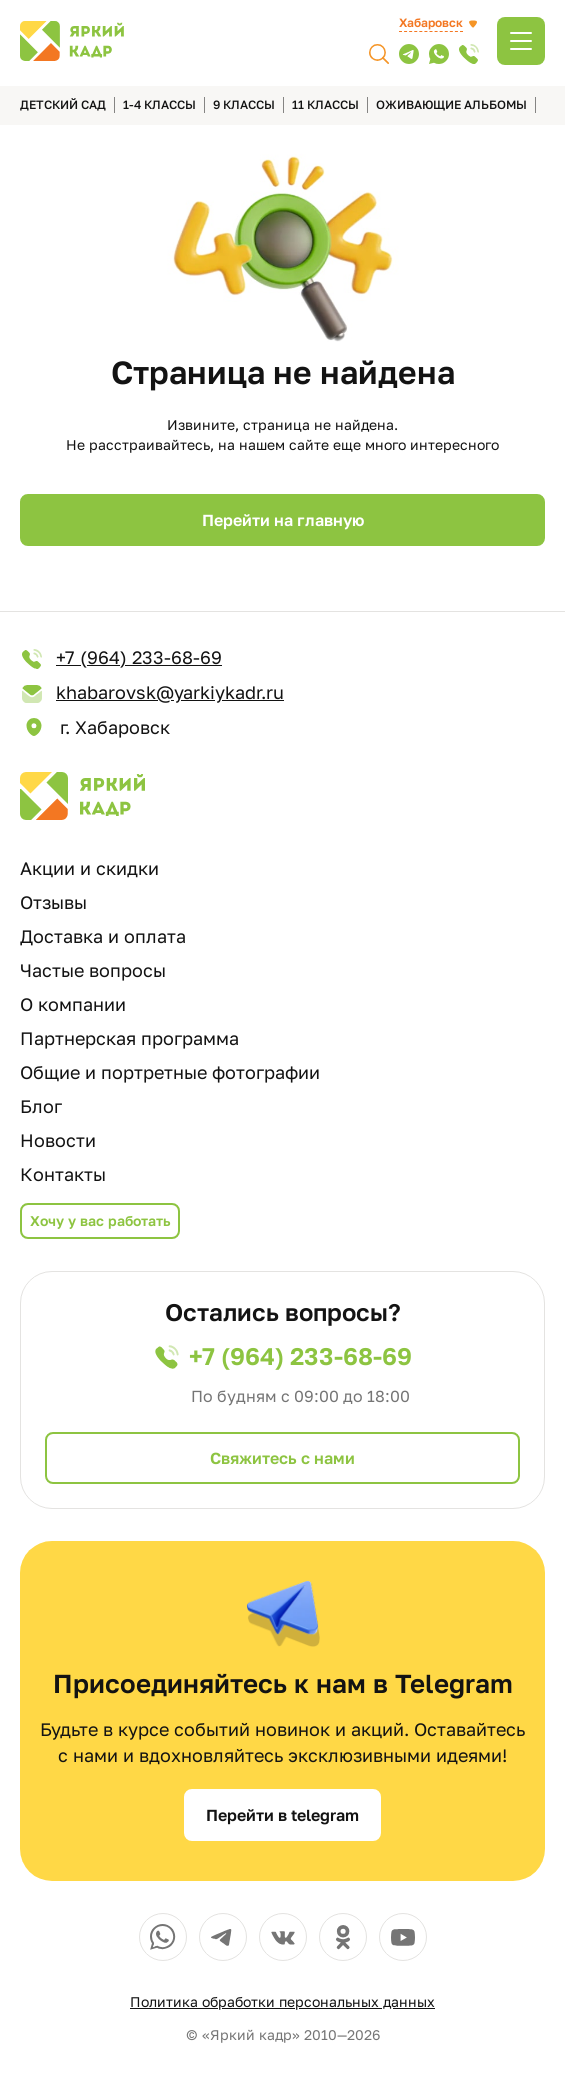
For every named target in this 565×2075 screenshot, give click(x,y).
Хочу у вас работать (100, 1220)
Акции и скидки (89, 868)
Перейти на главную (283, 520)
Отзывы (53, 902)
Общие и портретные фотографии (170, 1072)
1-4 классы (159, 104)
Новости (58, 1140)
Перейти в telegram (282, 1815)
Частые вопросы (93, 970)
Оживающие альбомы (451, 104)
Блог (41, 1106)
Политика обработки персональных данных (282, 2001)
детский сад (63, 104)
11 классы (325, 104)
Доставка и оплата (103, 936)
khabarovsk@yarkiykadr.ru (152, 693)
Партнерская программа (129, 1038)
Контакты (63, 1174)
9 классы (244, 104)
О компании (73, 1004)
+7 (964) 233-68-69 (121, 658)
